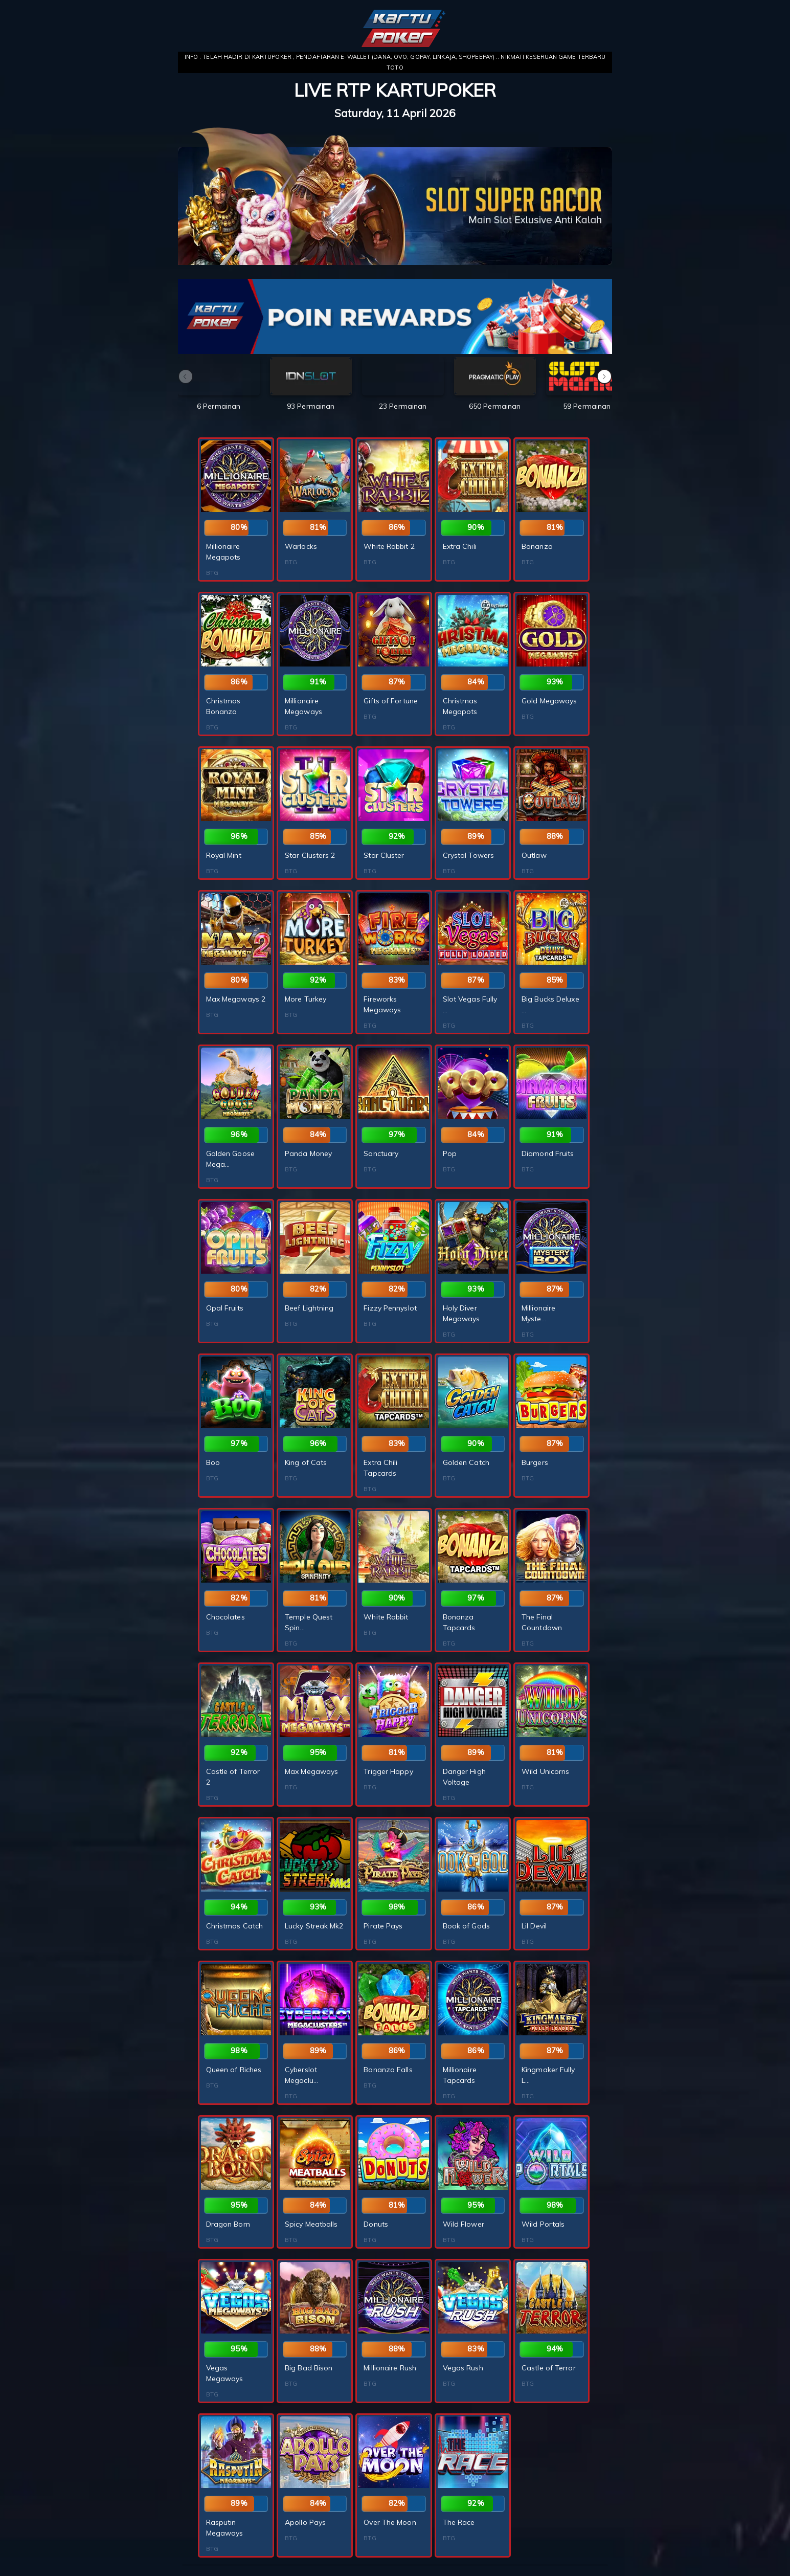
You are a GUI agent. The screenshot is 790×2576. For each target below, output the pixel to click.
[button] (604, 376)
